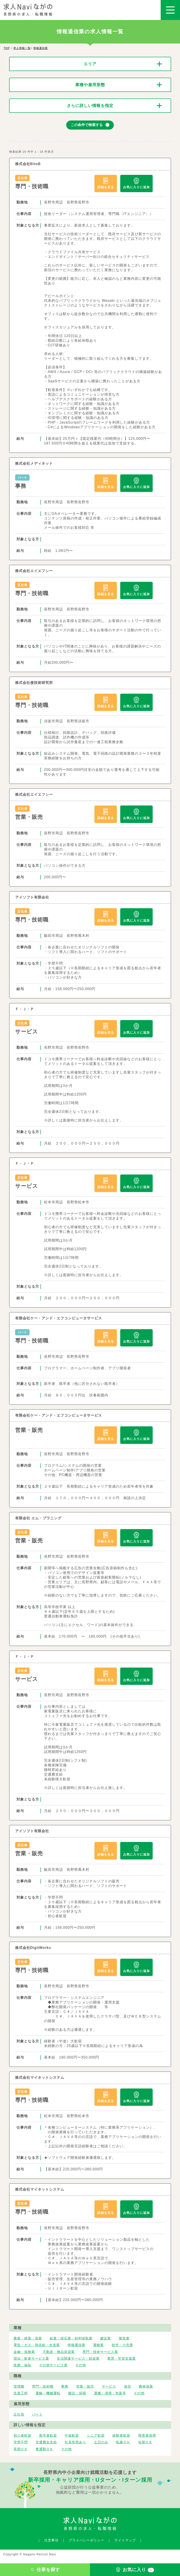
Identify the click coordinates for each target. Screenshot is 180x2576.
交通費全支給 (46, 2442)
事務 (20, 486)
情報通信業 (40, 48)
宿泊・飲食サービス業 (31, 2358)
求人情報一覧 (22, 48)
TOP (7, 48)
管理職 (19, 2386)
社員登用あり (75, 2442)
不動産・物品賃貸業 (59, 2352)
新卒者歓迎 (48, 2435)
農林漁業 (146, 2386)
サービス (26, 1031)
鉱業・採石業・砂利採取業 (71, 2338)
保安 (127, 2386)
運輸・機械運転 (48, 2393)
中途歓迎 (72, 2435)
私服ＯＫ (123, 2442)
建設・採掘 (77, 2393)
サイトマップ (125, 2540)
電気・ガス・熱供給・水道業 (37, 2345)
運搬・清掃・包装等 (110, 2393)
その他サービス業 (53, 2365)
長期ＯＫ (21, 2449)
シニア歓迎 (96, 2435)
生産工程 (21, 2393)
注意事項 (51, 2540)
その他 (80, 2365)
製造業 (124, 2338)
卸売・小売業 (122, 2345)
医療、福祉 (22, 2365)
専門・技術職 (31, 186)
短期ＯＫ (145, 2442)
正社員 (19, 2414)
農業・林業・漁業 (28, 2338)
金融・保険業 (24, 2352)
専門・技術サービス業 (100, 2352)
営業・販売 (29, 817)
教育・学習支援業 (121, 2358)
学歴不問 (21, 2442)
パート (37, 2414)
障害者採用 (147, 2435)
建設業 (105, 2338)
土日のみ (101, 2442)
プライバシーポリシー (86, 2540)
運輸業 (98, 2345)
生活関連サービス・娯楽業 (78, 2358)
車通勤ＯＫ (44, 2449)
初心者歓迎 (22, 2435)
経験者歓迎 (121, 2435)
